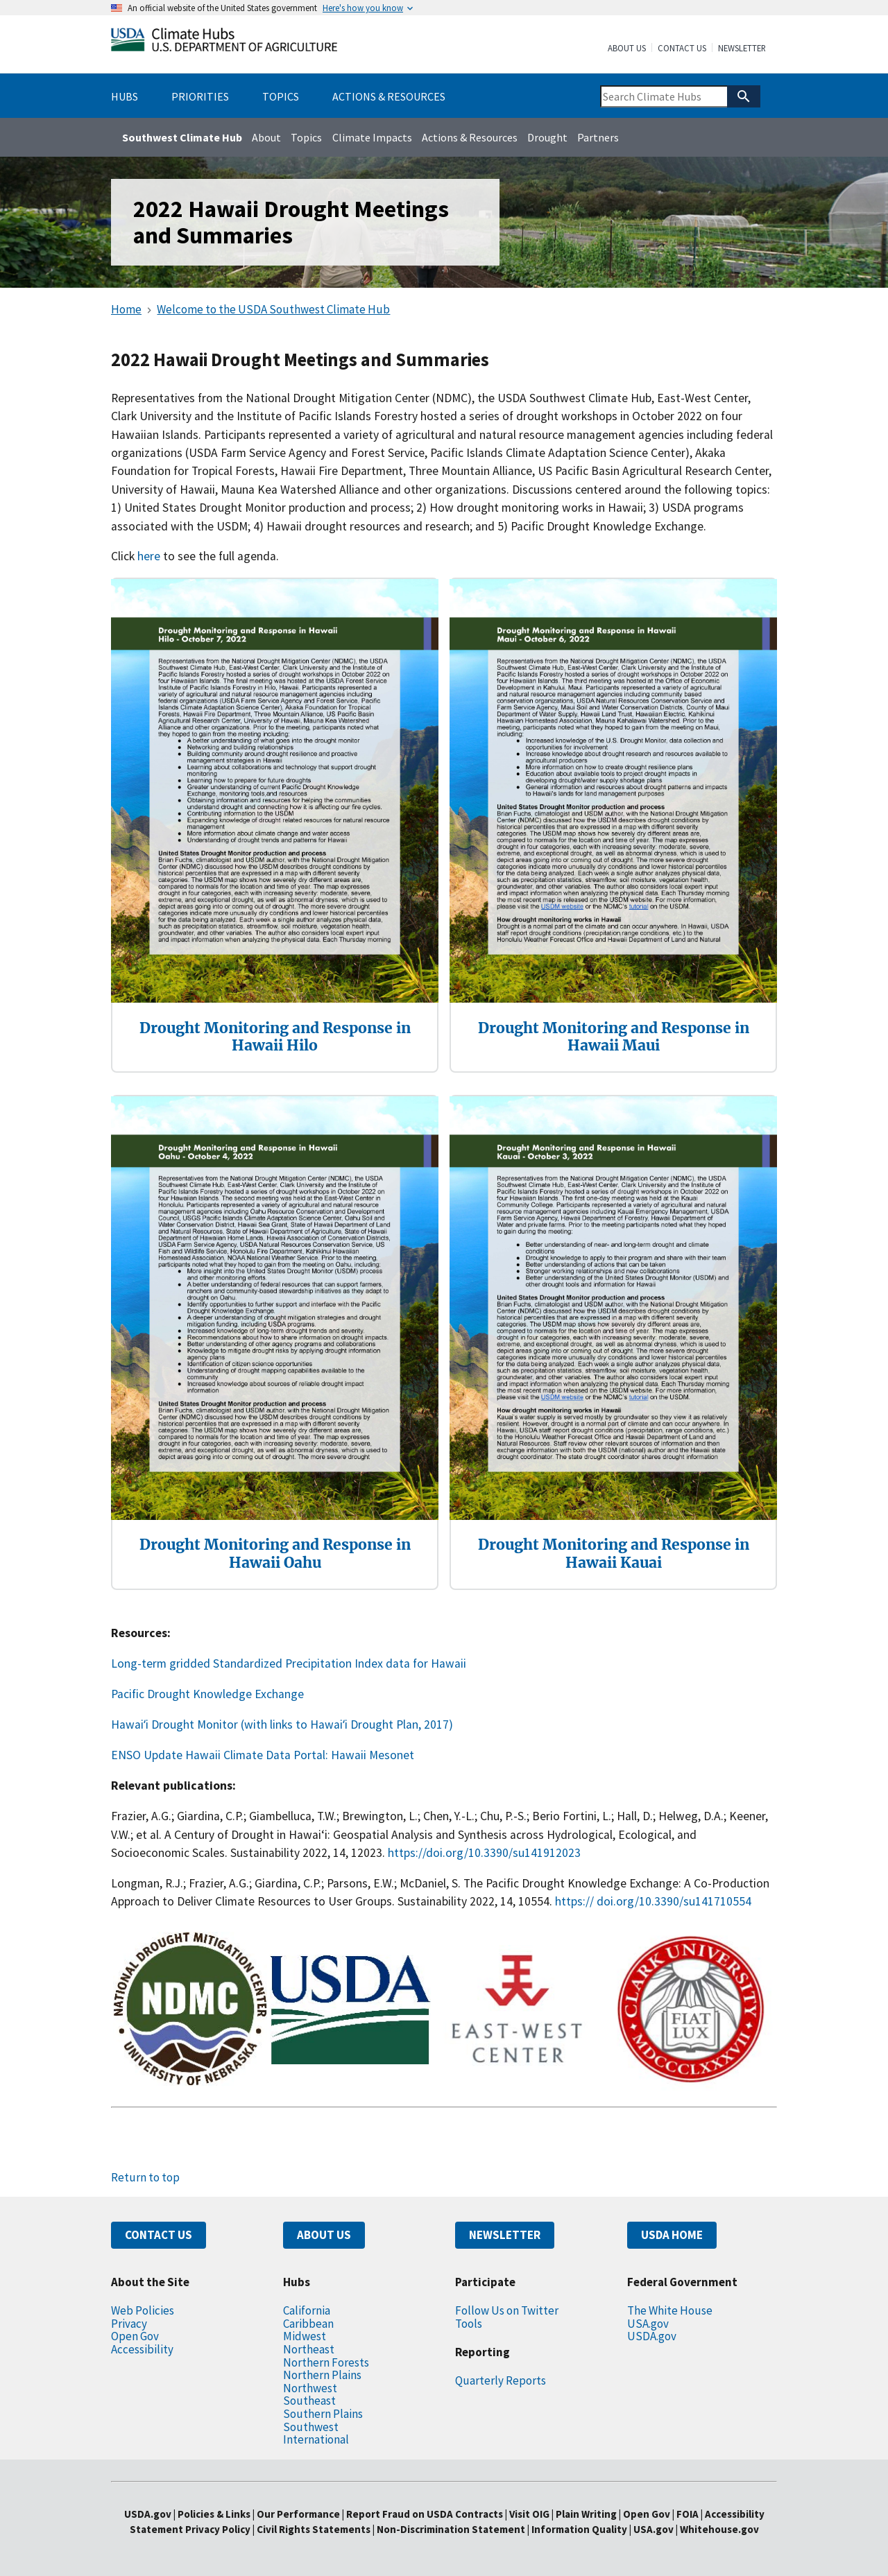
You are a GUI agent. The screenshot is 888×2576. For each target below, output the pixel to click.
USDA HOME (672, 2234)
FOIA (687, 2514)
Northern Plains (322, 2375)
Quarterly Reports (500, 2380)
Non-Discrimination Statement (451, 2529)
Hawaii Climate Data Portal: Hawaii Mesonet (299, 1755)
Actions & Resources (470, 137)
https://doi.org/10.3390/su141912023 (484, 1852)
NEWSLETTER (504, 2234)
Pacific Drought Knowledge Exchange (207, 1694)
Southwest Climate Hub (182, 137)
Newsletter (742, 48)
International (316, 2439)
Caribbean (308, 2323)
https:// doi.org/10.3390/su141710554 (653, 1901)
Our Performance (298, 2514)
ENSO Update (146, 1755)
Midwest (304, 2336)
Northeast (308, 2349)
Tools (468, 2323)
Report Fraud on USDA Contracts (424, 2514)
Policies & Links (214, 2514)
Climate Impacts (372, 137)
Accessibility (142, 2349)
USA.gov (648, 2323)
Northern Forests (326, 2362)
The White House (669, 2310)
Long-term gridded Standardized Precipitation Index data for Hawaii (288, 1663)
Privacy (129, 2323)
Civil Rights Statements (315, 2529)
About (266, 137)
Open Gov (135, 2336)
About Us (627, 48)
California (306, 2310)
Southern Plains (323, 2413)
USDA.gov (651, 2336)
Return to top (145, 2177)
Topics (306, 137)
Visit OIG (529, 2514)
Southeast (309, 2400)
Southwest (311, 2427)
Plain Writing (587, 2514)
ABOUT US (324, 2234)
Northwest (310, 2388)
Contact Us (682, 48)
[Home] (224, 43)
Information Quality (579, 2529)
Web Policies (142, 2310)
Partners (598, 137)
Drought (547, 137)
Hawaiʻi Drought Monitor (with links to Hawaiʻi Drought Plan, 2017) (282, 1724)
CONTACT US (158, 2234)
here (150, 556)
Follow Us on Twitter (506, 2310)
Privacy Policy (217, 2529)
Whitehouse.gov (719, 2529)
